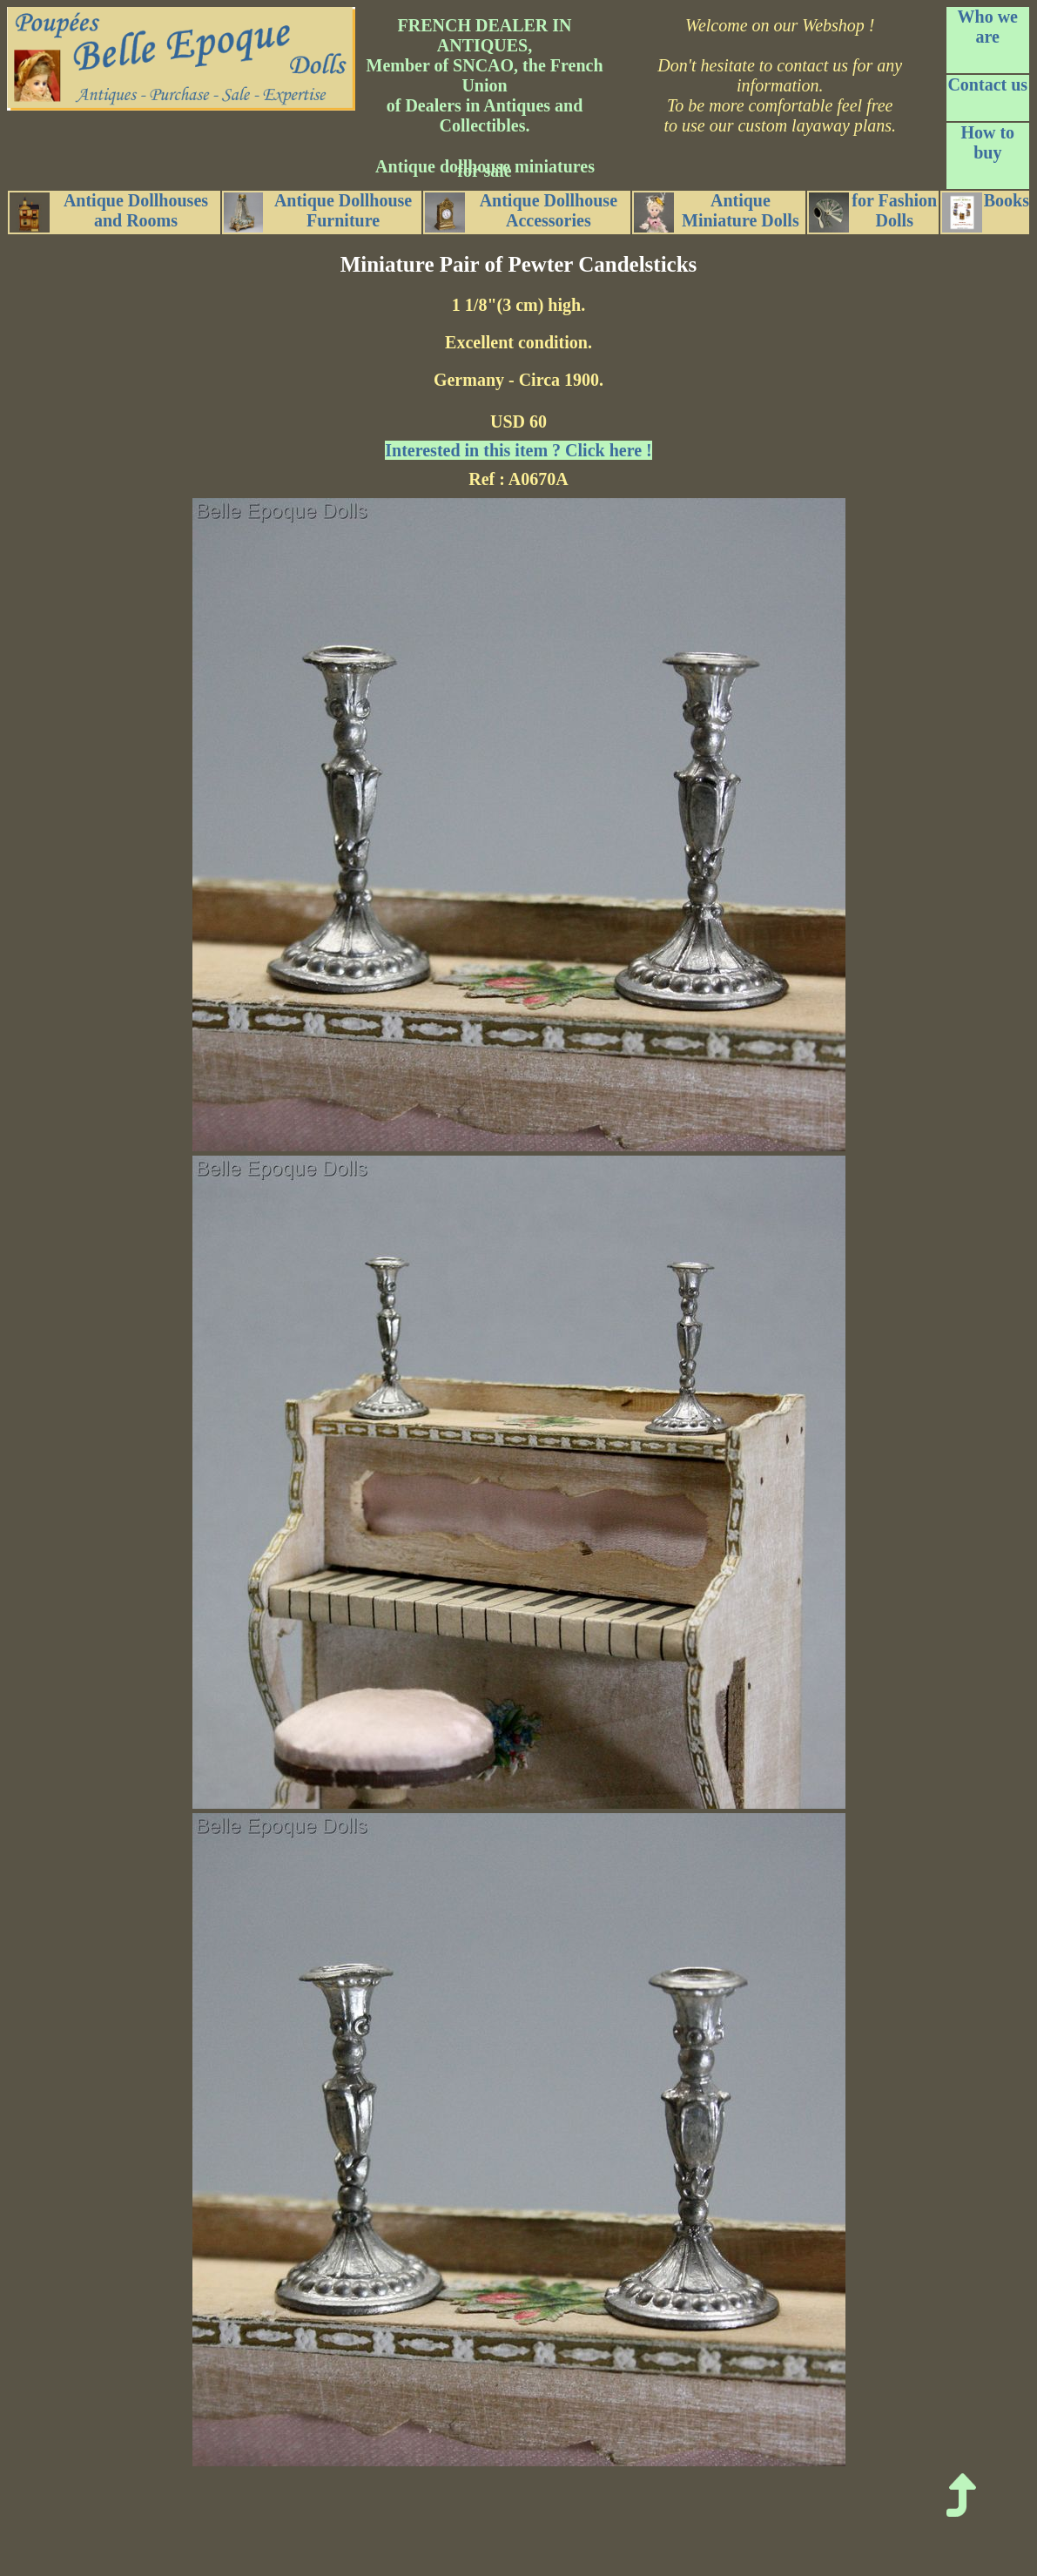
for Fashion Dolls (873, 212)
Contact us (987, 84)
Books (985, 212)
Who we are (988, 26)
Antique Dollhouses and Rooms (109, 212)
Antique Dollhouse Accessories (521, 212)
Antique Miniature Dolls (716, 212)
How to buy (987, 142)
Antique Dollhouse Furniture (318, 212)
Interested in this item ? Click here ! (518, 450)
